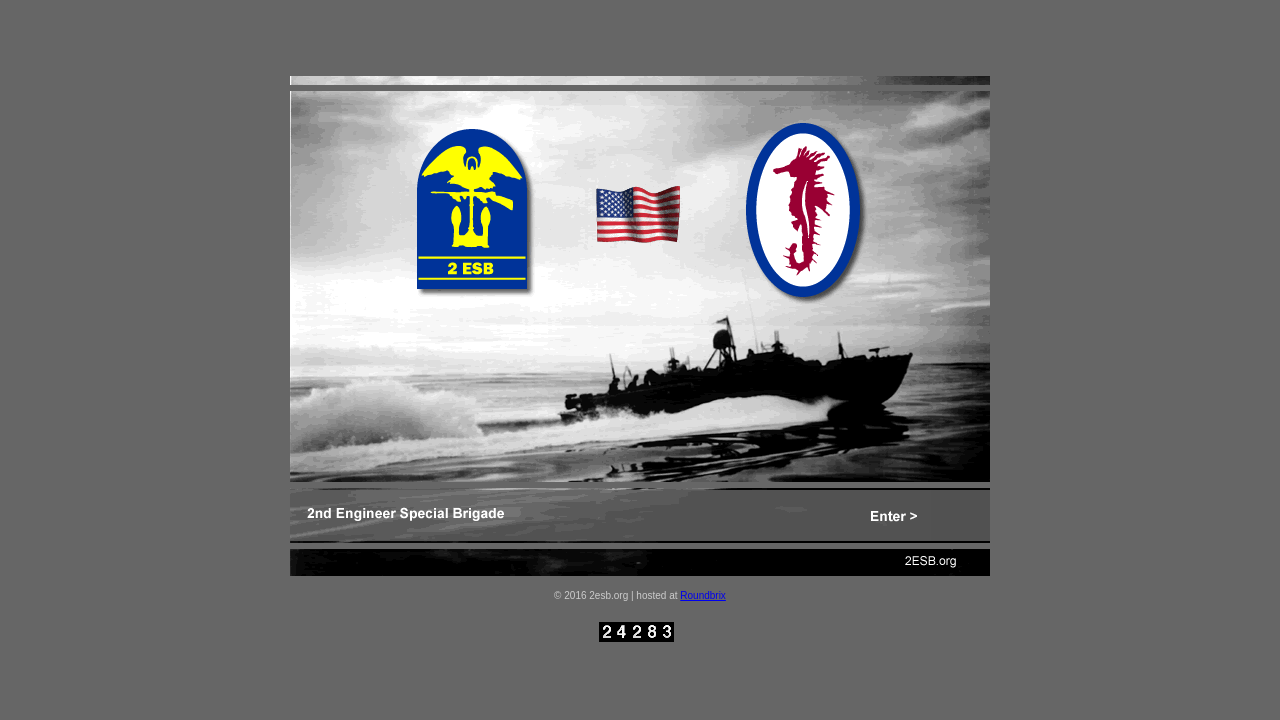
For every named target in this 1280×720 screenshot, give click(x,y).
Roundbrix (703, 595)
